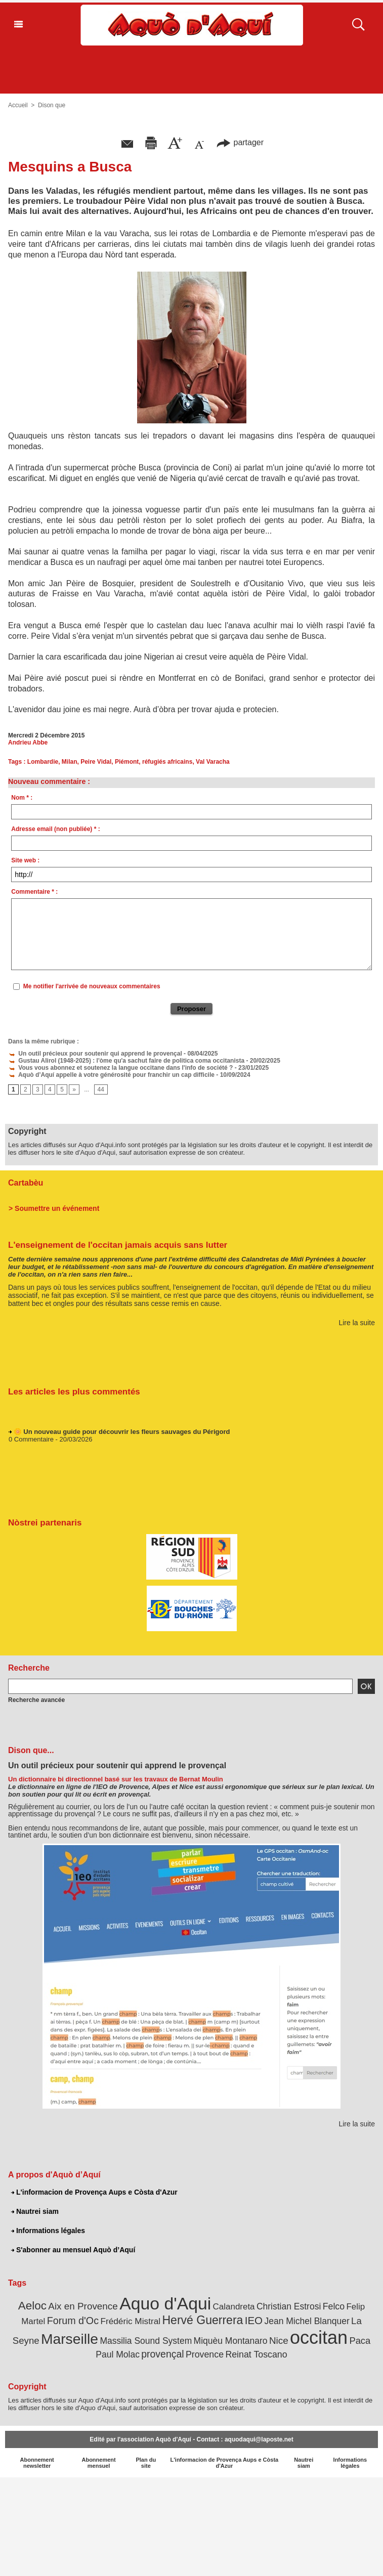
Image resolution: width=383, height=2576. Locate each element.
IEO (254, 2320)
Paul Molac (118, 2354)
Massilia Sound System (146, 2341)
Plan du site (146, 2463)
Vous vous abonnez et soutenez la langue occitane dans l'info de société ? (120, 1067)
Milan (69, 761)
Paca (359, 2340)
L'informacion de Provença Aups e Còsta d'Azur (94, 2192)
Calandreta (234, 2306)
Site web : (25, 860)
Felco (334, 2306)
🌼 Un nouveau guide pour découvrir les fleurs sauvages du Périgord (122, 1433)
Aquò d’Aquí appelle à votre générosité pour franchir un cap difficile (111, 1074)
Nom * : (21, 797)
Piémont (127, 761)
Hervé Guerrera (202, 2320)
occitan (319, 2337)
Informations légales (48, 2230)
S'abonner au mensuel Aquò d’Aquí (73, 2250)
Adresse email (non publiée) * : (55, 829)
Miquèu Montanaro (231, 2341)
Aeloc (32, 2305)
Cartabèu (25, 1182)
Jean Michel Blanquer (306, 2321)
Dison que (51, 105)
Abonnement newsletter (37, 2463)
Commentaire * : (34, 891)
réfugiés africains (167, 761)
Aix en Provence (82, 2306)
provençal (162, 2354)
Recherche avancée (36, 1700)
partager (240, 142)
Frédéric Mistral (130, 2321)
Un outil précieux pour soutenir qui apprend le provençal (95, 1053)
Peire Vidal (95, 761)
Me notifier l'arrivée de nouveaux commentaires (91, 986)
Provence (205, 2354)
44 (101, 1089)
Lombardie (42, 761)
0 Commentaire (31, 1441)
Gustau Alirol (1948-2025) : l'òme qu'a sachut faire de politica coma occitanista (126, 1060)
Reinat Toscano (256, 2354)
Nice (278, 2340)
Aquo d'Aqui (165, 2303)
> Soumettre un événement (54, 1208)
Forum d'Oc (73, 2320)
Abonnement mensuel (98, 2463)
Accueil (18, 105)
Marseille (69, 2339)
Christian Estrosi (289, 2306)
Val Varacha (213, 761)
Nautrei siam (35, 2211)
